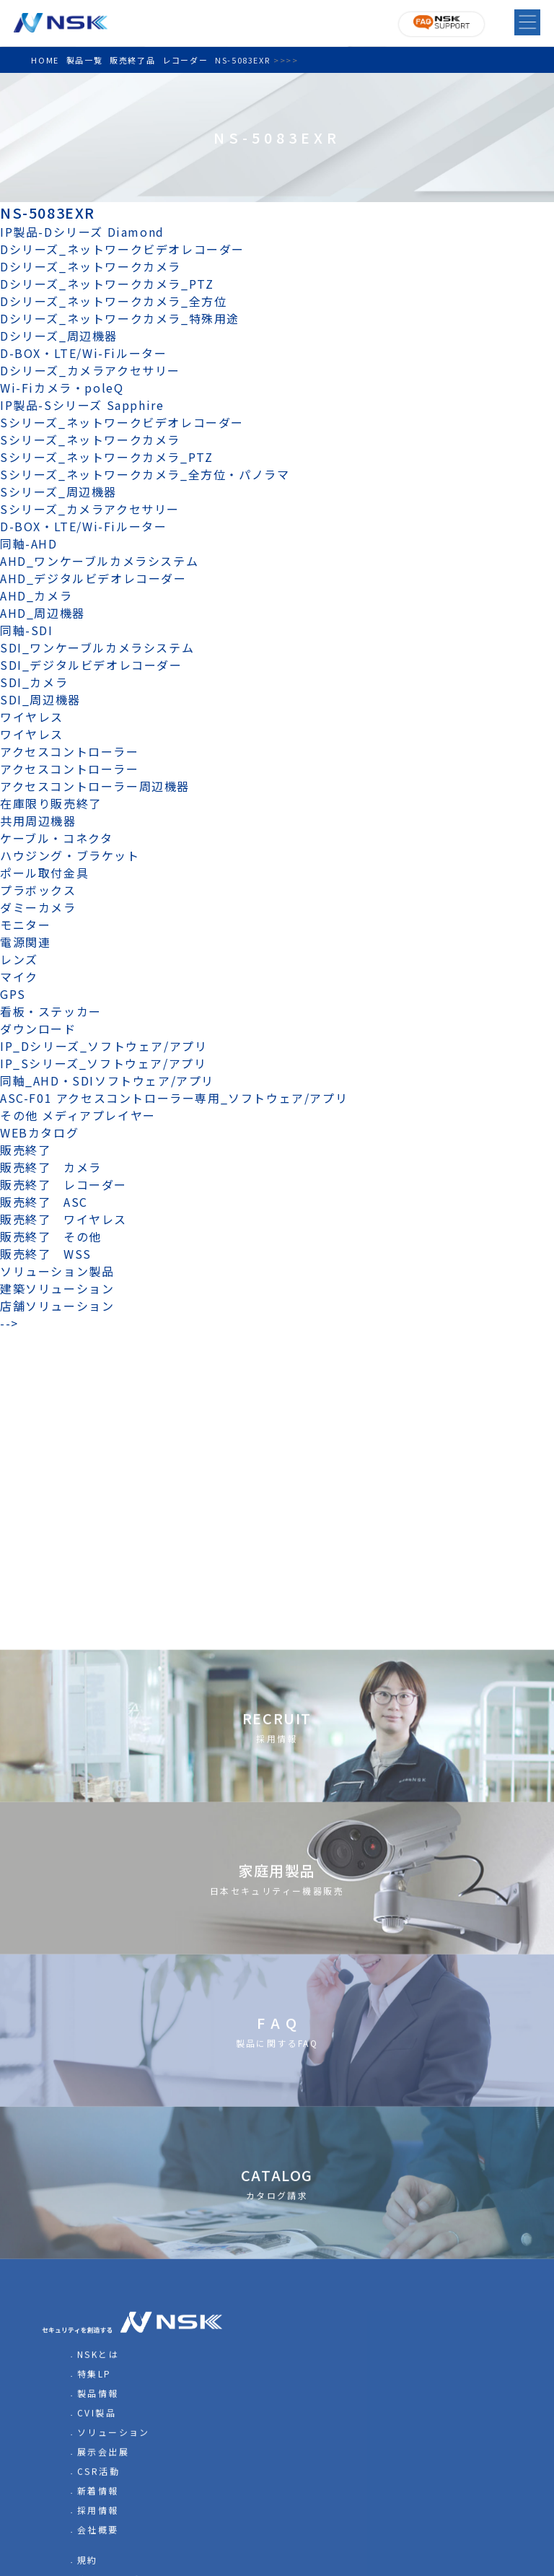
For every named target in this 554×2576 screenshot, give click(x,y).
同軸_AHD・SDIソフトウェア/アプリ (107, 1080)
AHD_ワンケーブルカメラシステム (99, 560)
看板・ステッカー (51, 1011)
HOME (44, 60)
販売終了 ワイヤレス (63, 1219)
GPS (13, 994)
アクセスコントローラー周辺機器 (95, 786)
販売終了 (25, 1149)
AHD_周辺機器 (42, 612)
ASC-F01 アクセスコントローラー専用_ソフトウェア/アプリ (174, 1097)
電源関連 (25, 942)
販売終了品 (132, 60)
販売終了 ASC (44, 1201)
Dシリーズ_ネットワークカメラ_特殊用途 (119, 318)
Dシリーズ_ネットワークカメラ (90, 266)
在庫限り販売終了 (51, 803)
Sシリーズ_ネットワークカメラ (90, 439)
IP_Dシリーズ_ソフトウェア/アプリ (103, 1046)
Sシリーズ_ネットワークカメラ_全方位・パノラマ (144, 474)
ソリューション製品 (57, 1271)
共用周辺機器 (38, 820)
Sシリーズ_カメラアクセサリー (90, 509)
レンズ (19, 959)
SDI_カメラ (34, 682)
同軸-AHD (29, 543)
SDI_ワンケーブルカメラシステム (97, 647)
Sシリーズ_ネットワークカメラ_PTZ (106, 457)
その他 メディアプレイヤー (78, 1115)
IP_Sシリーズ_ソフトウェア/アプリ (103, 1063)
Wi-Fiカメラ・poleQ (61, 387)
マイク (19, 976)
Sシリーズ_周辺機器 (58, 491)
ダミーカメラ (38, 907)
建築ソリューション (57, 1288)
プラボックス (38, 890)
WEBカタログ (39, 1132)
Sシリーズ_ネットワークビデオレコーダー (122, 422)
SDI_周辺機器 (40, 699)
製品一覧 (84, 60)
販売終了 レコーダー (70, 1184)
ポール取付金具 (44, 872)
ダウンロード (38, 1028)
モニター (25, 924)
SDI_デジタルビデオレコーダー (91, 664)
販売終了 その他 (51, 1236)
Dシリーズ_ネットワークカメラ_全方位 (113, 301)
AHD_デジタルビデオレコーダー (93, 578)
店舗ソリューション (57, 1305)
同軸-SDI (26, 630)
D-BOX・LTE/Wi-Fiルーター (83, 353)
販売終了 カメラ (57, 1167)
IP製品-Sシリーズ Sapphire (82, 405)
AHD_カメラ (36, 595)
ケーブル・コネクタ (56, 838)
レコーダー (185, 60)
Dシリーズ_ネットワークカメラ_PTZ (107, 283)
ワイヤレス (31, 716)
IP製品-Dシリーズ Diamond (82, 231)
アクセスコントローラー (69, 751)
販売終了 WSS (46, 1253)
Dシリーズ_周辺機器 (59, 335)
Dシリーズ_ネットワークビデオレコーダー (122, 249)
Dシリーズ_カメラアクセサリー (90, 370)
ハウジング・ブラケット (70, 855)
